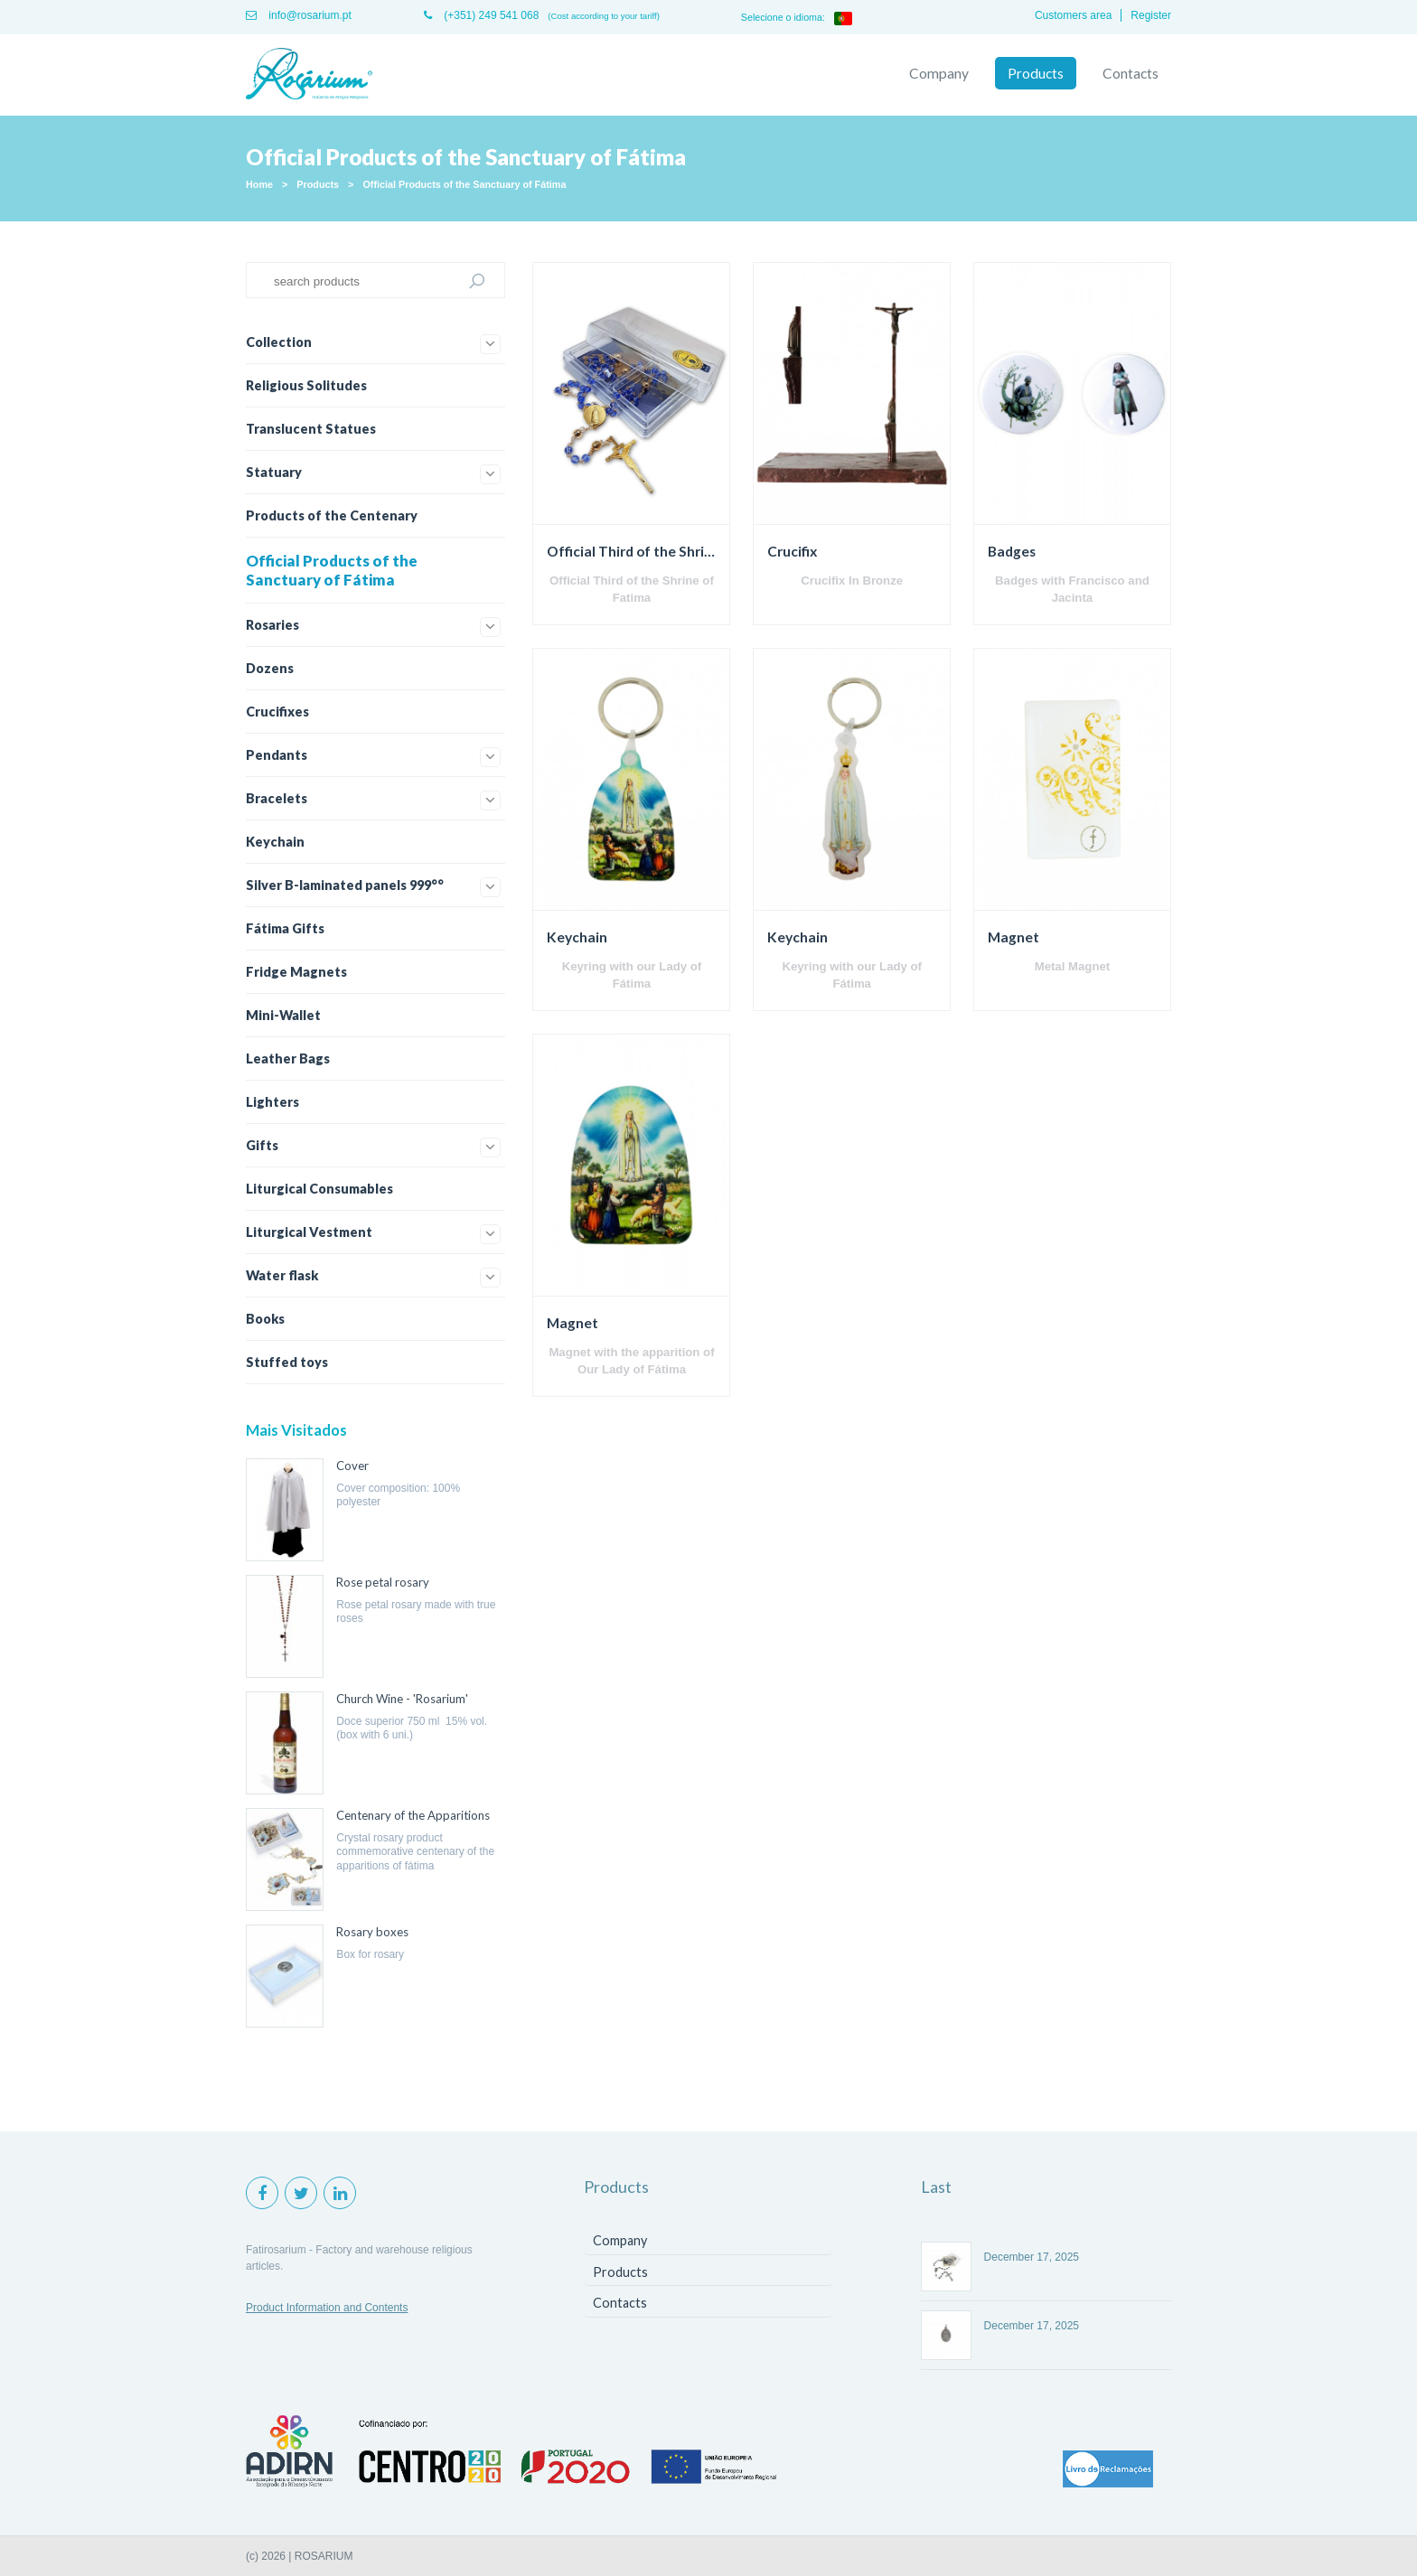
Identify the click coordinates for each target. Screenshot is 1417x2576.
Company (939, 73)
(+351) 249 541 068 (481, 15)
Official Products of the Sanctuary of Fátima (464, 184)
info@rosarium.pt (299, 15)
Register (1151, 15)
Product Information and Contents (327, 2307)
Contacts (1131, 73)
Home (259, 184)
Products (1036, 73)
